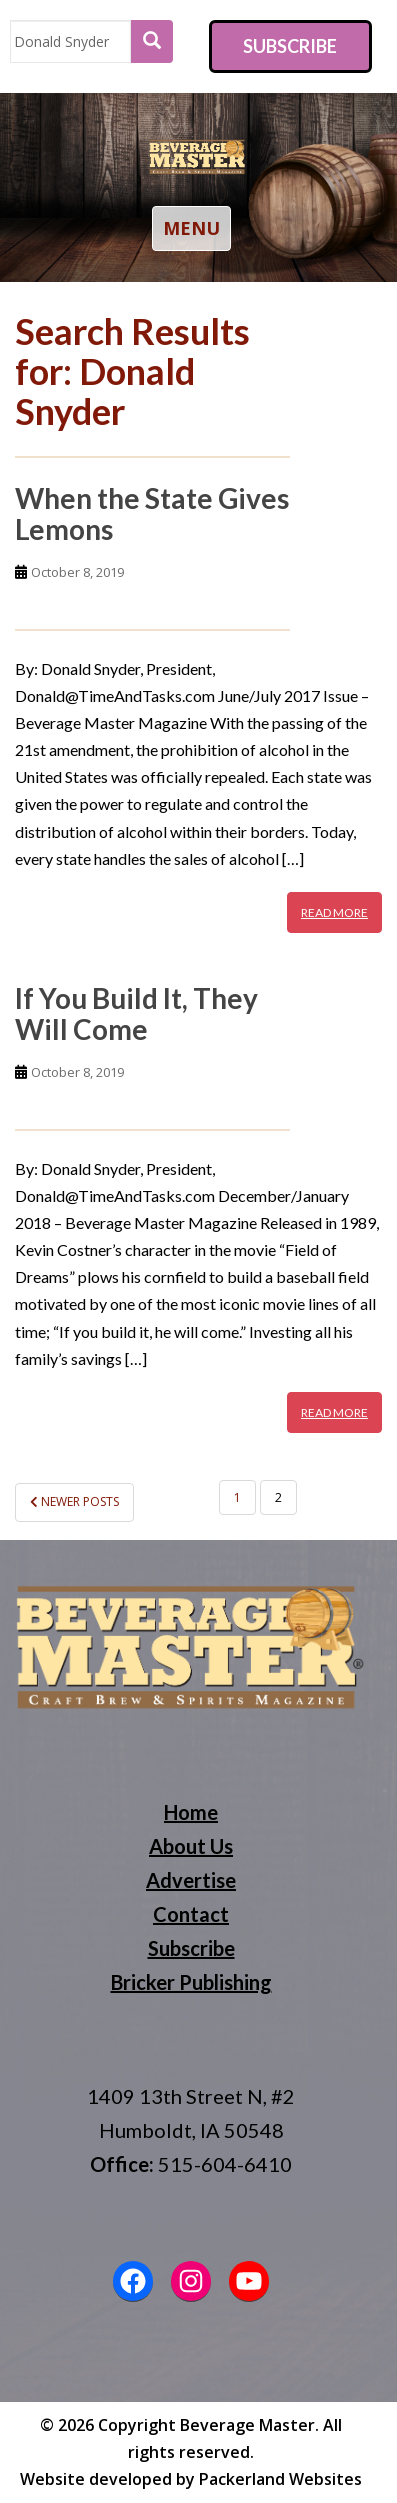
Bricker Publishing (191, 1982)
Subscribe (290, 46)
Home (191, 1812)
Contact (191, 1914)
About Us (191, 1846)
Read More (334, 912)
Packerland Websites (280, 2479)
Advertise (191, 1880)
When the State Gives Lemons (152, 513)
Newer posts (74, 1501)
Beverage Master (247, 2425)
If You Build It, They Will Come (136, 1013)
